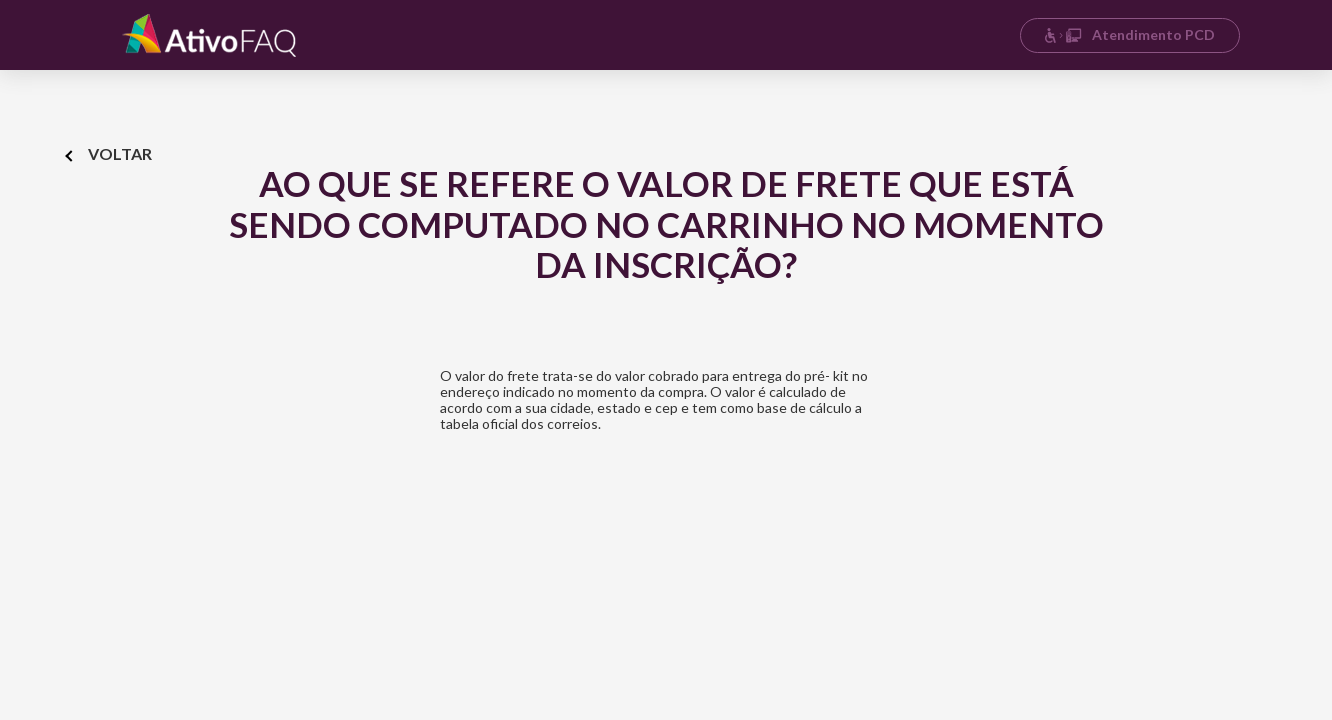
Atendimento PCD (1129, 34)
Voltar (109, 153)
